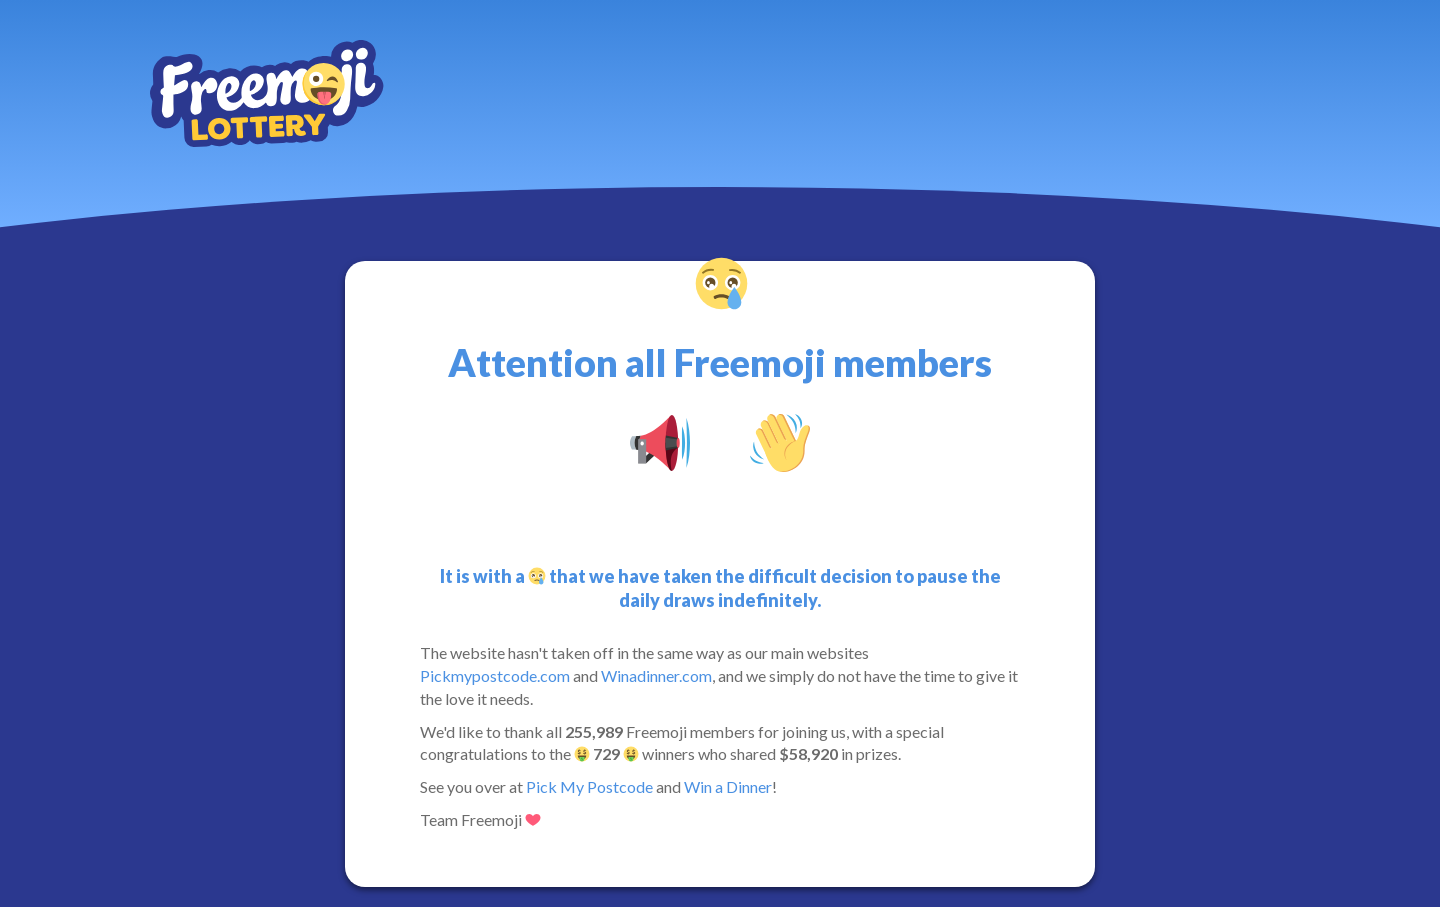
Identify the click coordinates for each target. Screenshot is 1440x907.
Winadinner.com (656, 675)
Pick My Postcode (589, 786)
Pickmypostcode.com (495, 675)
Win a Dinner (728, 786)
